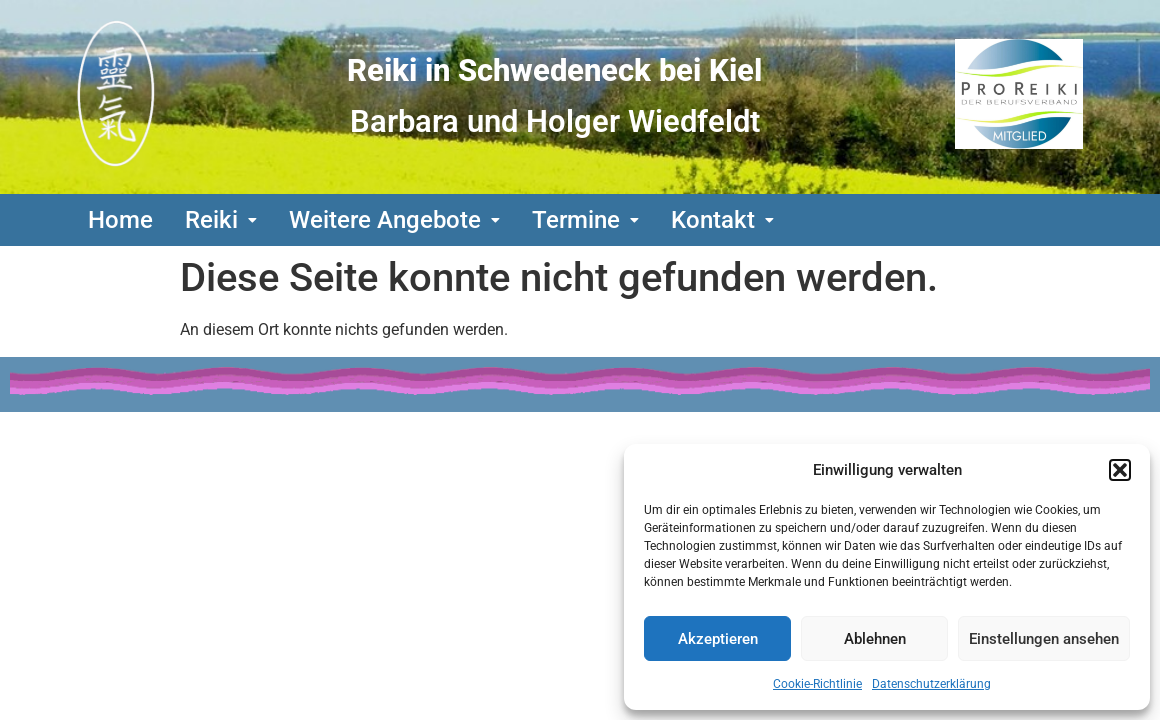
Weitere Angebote (394, 220)
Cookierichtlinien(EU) (191, 486)
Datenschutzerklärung (931, 684)
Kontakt (722, 220)
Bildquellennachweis (251, 450)
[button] (1120, 470)
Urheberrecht (436, 450)
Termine (585, 220)
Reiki (221, 220)
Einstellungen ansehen (1044, 639)
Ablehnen (875, 639)
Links (106, 450)
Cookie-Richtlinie (817, 684)
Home (120, 220)
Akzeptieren (718, 639)
